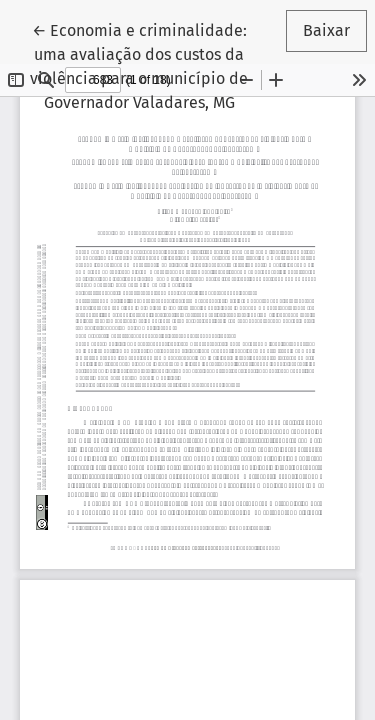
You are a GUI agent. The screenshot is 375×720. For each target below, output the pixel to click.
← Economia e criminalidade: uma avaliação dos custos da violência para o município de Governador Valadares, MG (145, 65)
